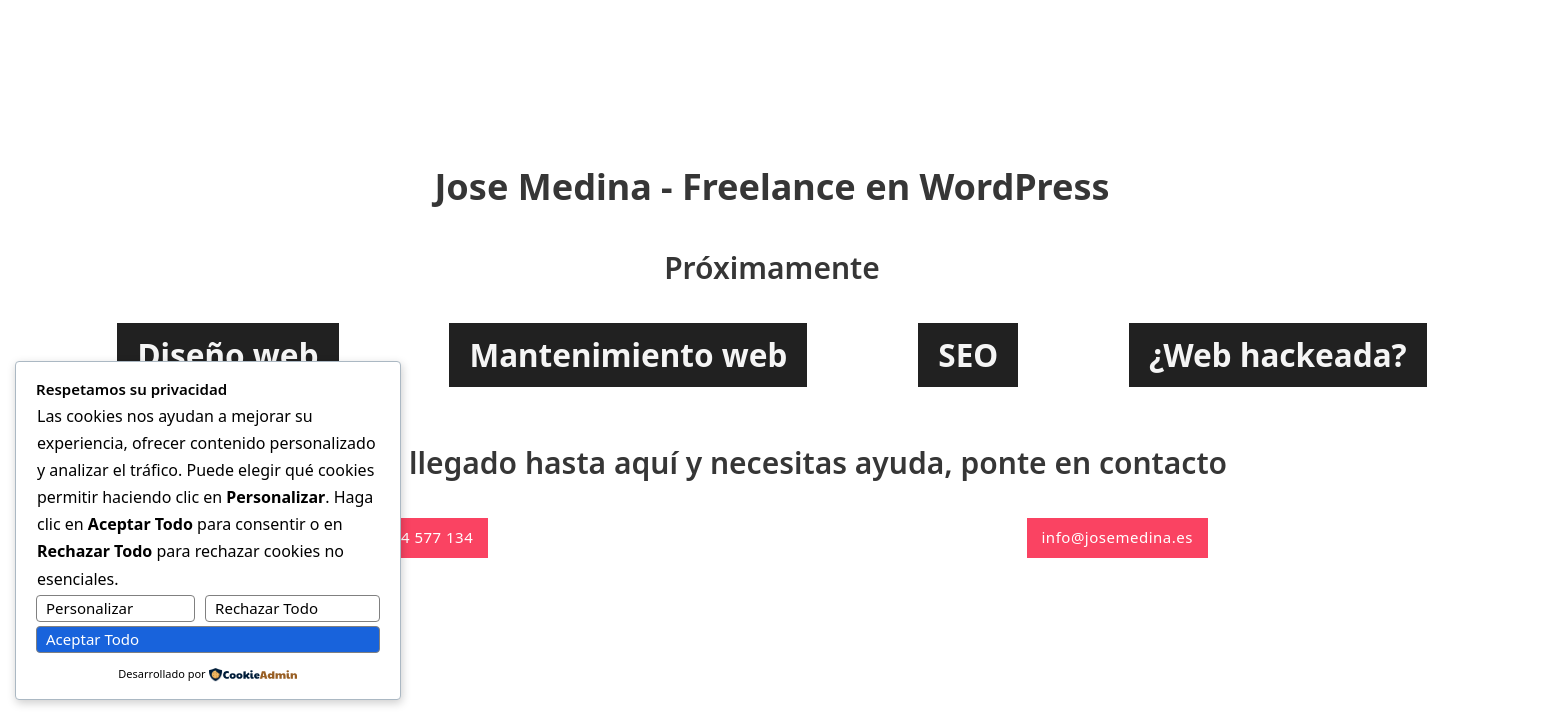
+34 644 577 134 (412, 537)
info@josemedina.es (1117, 537)
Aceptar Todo (92, 639)
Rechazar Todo (266, 608)
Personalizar (89, 608)
